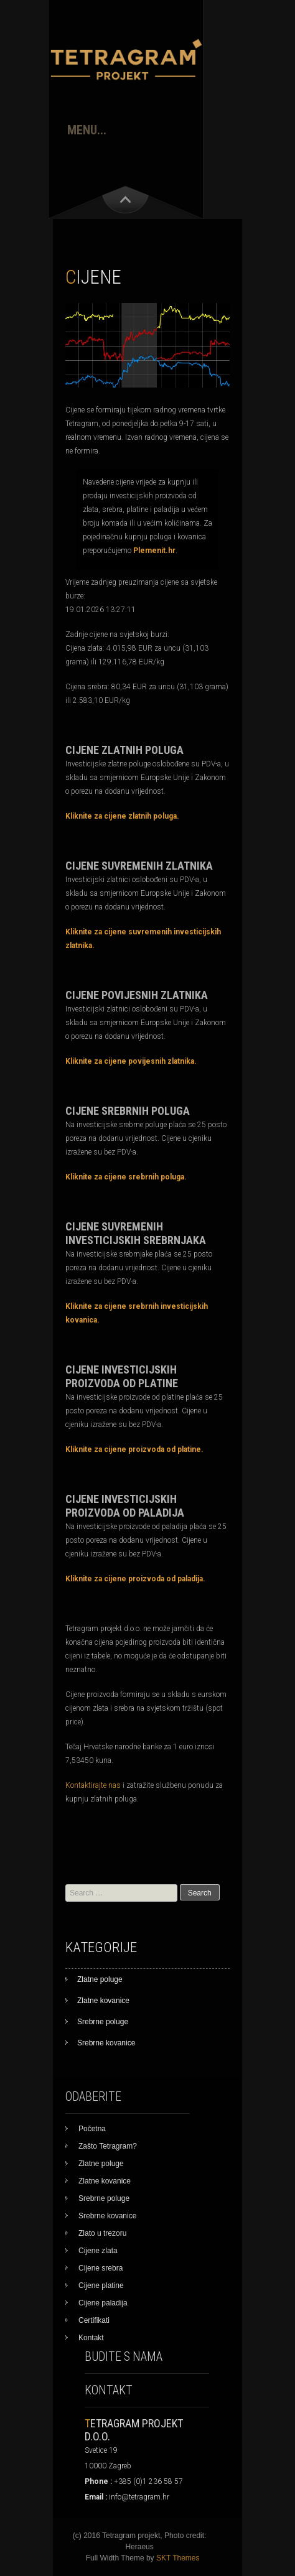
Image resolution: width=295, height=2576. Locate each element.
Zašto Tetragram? (107, 2146)
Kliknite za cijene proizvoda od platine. (134, 1449)
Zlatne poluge (100, 1979)
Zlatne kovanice (103, 2000)
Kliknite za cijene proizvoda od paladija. (135, 1578)
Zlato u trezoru (102, 2233)
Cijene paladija (103, 2303)
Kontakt (91, 2337)
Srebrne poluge (102, 2021)
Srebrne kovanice (106, 2043)
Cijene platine (101, 2285)
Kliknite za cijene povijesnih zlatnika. (131, 1061)
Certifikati (94, 2320)
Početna (92, 2128)
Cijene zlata (98, 2250)
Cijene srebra (100, 2268)
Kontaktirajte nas (93, 1785)
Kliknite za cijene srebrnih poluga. (126, 1177)
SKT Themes (178, 2558)
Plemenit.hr (154, 550)
